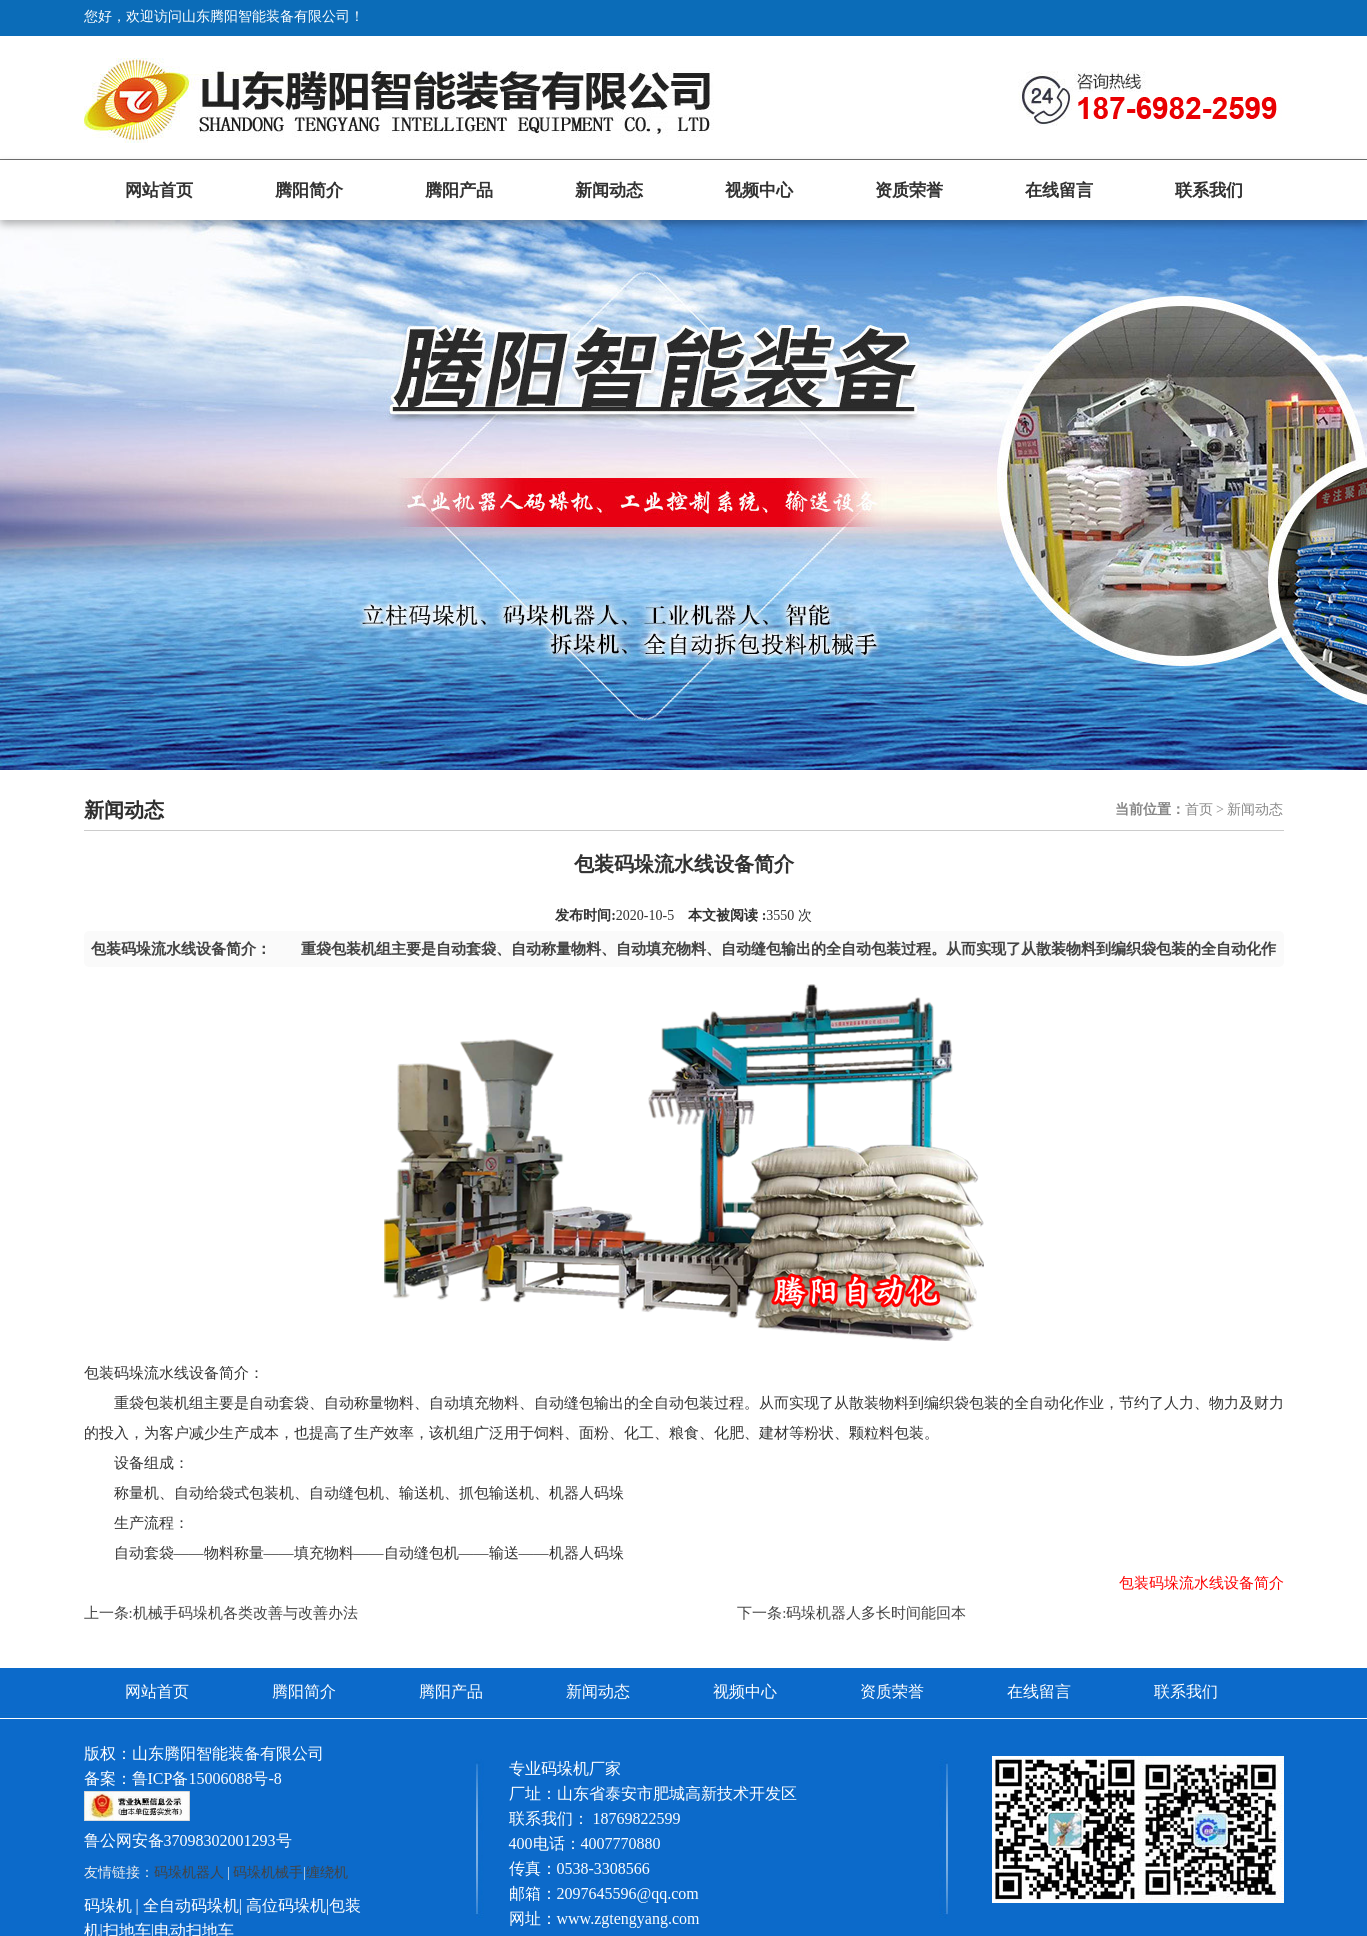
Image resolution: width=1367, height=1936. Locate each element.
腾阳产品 (459, 190)
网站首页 (159, 190)
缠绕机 (327, 1872)
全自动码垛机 (191, 1905)
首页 (1199, 809)
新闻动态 (609, 190)
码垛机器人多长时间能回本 (876, 1613)
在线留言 (1059, 190)
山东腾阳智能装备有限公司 (228, 1753)
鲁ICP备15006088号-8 (207, 1778)
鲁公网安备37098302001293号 (188, 1840)
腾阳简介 (309, 190)
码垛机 (108, 1905)
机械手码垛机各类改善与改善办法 (245, 1613)
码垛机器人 (189, 1872)
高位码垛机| (287, 1905)
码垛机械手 (268, 1872)
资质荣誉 (909, 190)
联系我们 (1209, 190)
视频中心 (759, 190)
